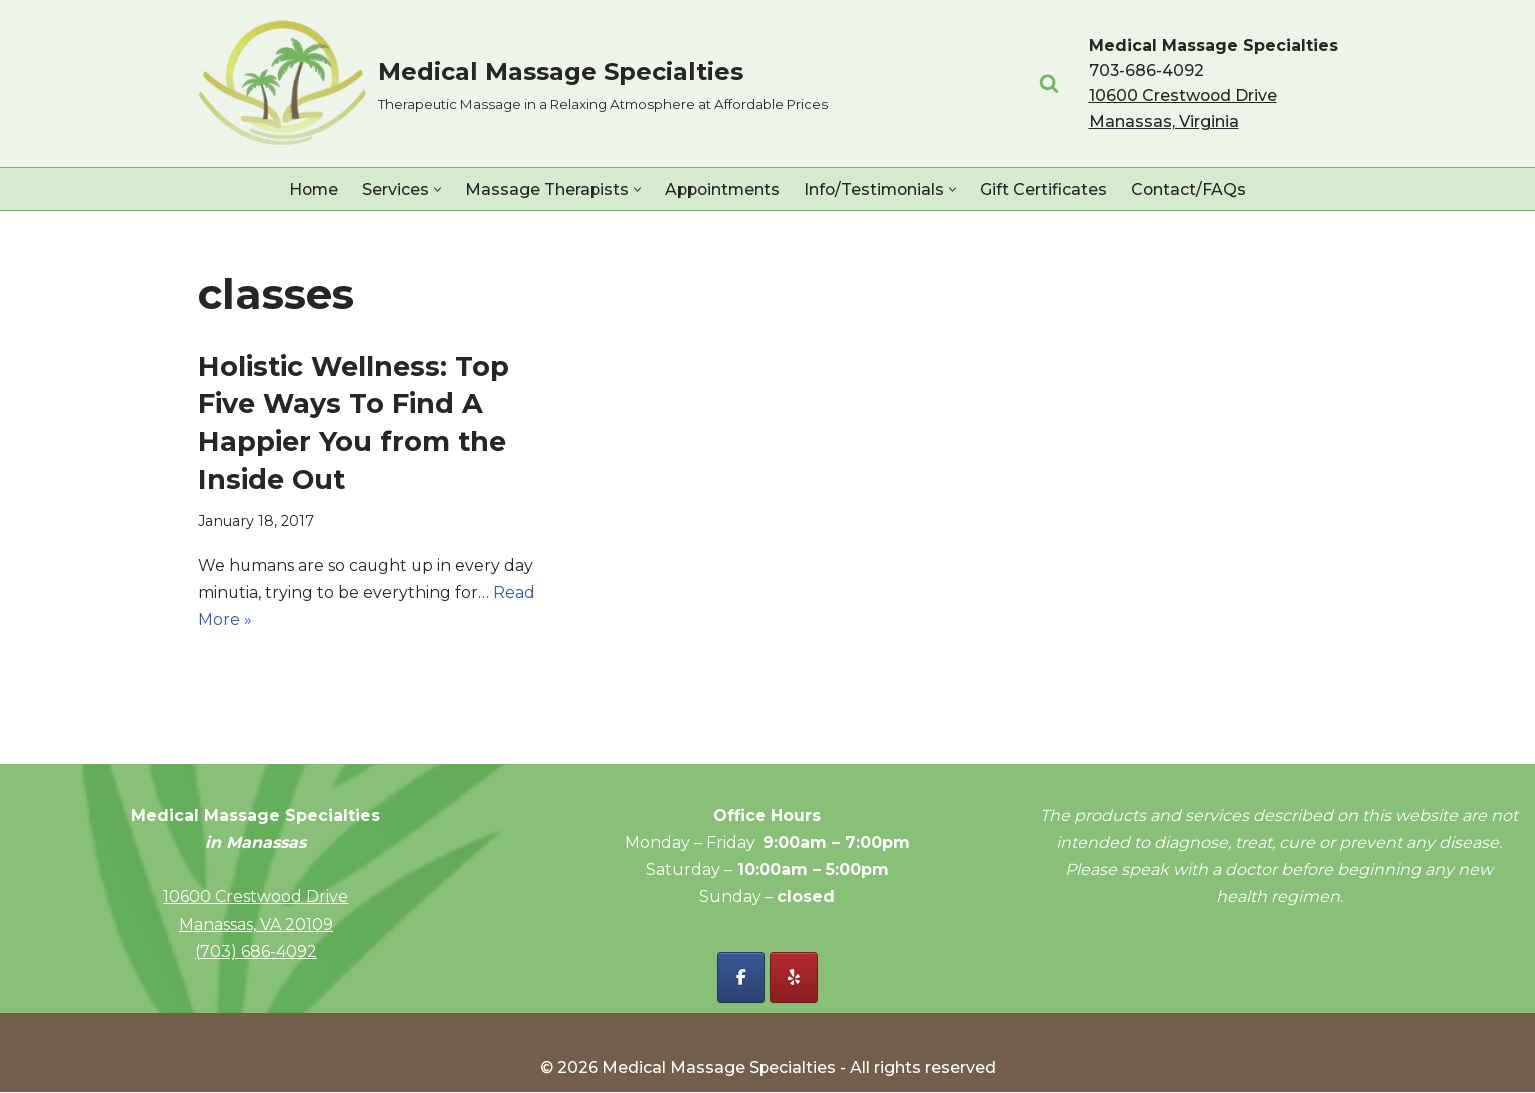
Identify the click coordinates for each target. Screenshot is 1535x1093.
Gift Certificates (1048, 189)
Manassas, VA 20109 (256, 925)
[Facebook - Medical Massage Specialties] (741, 978)
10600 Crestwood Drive (255, 897)
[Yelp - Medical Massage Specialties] (794, 978)
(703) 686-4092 (256, 952)
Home (309, 189)
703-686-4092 (1147, 70)
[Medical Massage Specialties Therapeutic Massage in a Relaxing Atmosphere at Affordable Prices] (513, 83)
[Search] (1049, 83)
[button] (434, 189)
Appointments (722, 189)
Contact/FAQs (1194, 189)
